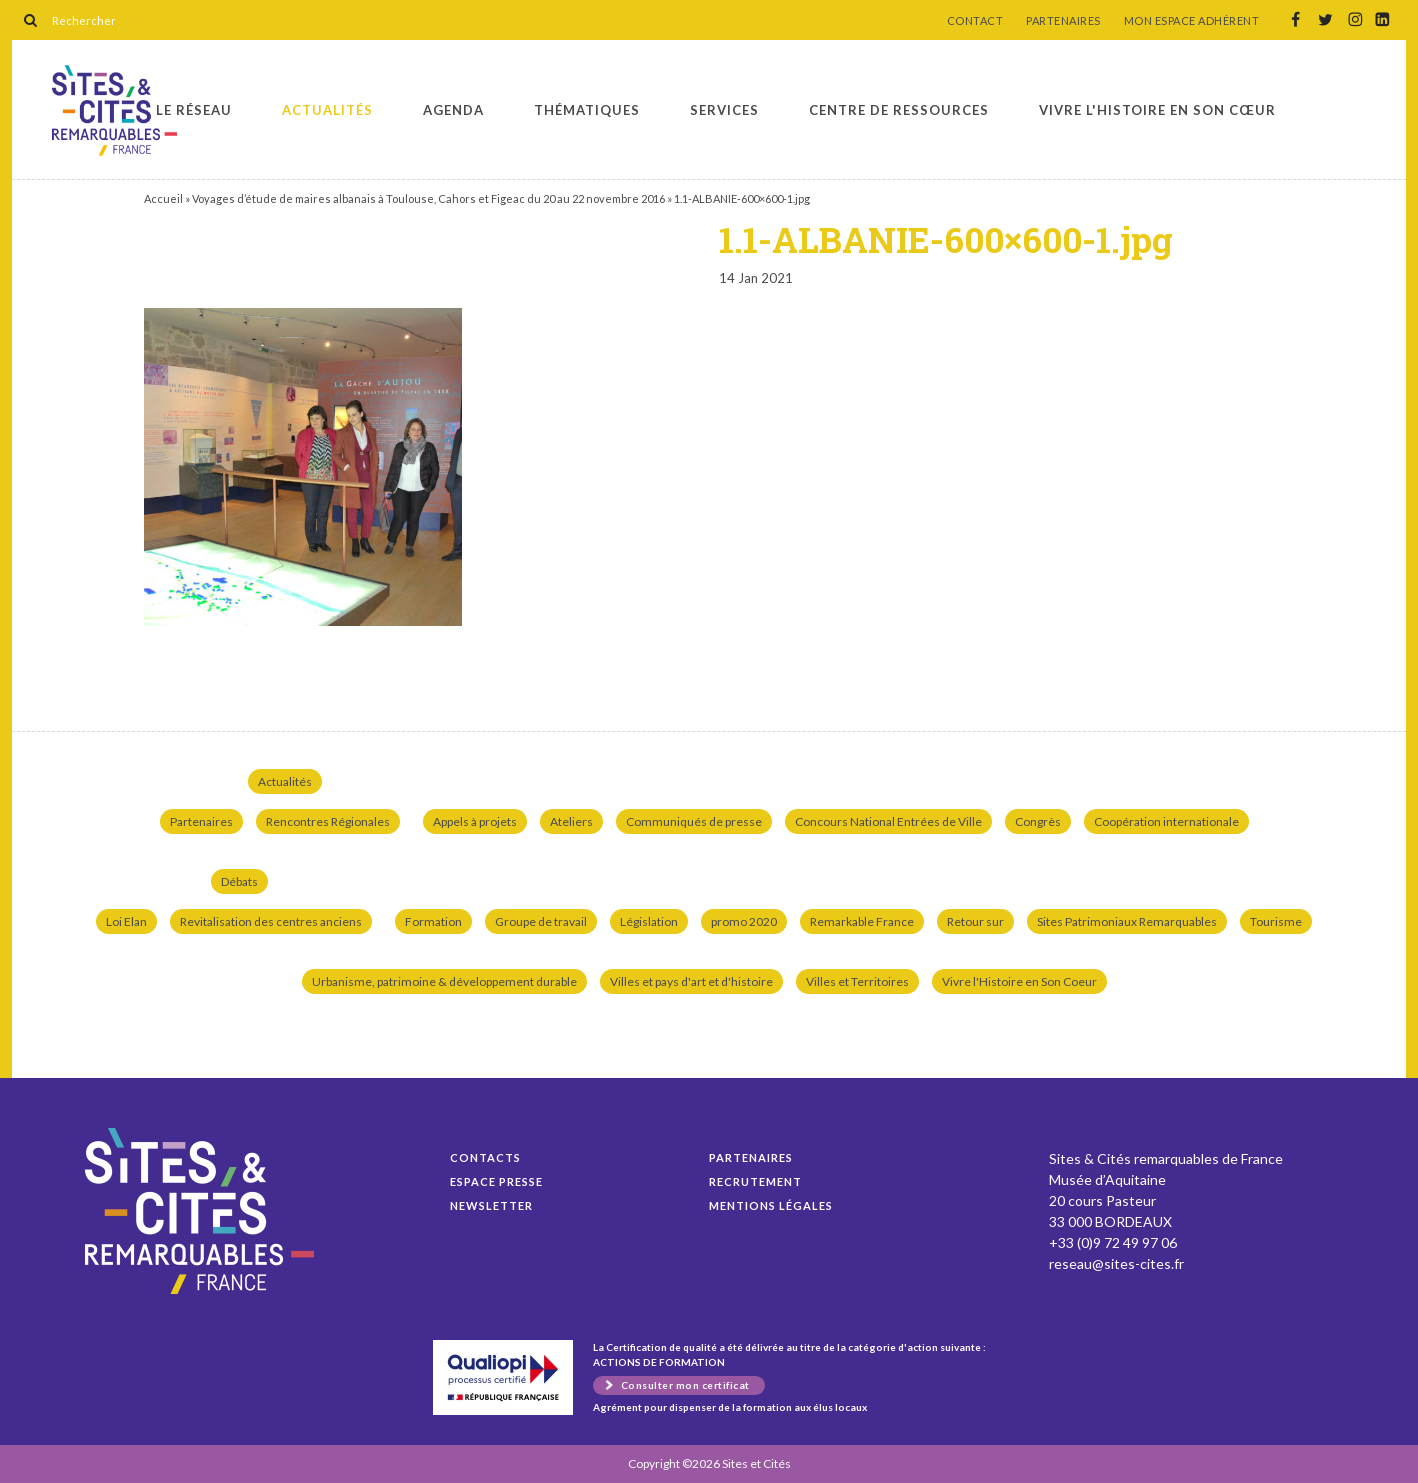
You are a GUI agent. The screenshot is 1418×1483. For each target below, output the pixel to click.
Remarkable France (862, 921)
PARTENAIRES (1063, 21)
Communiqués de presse (694, 821)
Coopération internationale (1166, 821)
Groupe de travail (541, 921)
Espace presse (496, 1181)
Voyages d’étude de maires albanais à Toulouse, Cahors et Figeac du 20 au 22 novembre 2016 (428, 198)
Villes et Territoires (857, 981)
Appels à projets (475, 821)
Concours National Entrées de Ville (888, 821)
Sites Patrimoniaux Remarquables (1127, 921)
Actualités (327, 110)
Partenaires (201, 821)
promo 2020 (744, 921)
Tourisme (1276, 921)
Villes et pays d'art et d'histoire (691, 981)
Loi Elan (126, 921)
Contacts (485, 1157)
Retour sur (975, 921)
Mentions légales (771, 1205)
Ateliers (571, 821)
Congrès (1038, 821)
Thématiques (587, 110)
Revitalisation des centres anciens (271, 921)
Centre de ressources (899, 110)
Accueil (163, 198)
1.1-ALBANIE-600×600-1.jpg (114, 110)
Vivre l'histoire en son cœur (1157, 110)
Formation (433, 921)
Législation (649, 921)
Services (724, 110)
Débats (239, 881)
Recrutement (755, 1181)
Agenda (453, 110)
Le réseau (194, 110)
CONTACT (975, 21)
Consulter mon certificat (685, 1385)
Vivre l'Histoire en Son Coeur (1019, 981)
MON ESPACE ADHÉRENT (1192, 21)
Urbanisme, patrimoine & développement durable (444, 981)
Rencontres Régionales (328, 821)
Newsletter (491, 1205)
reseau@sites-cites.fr (1116, 1263)
